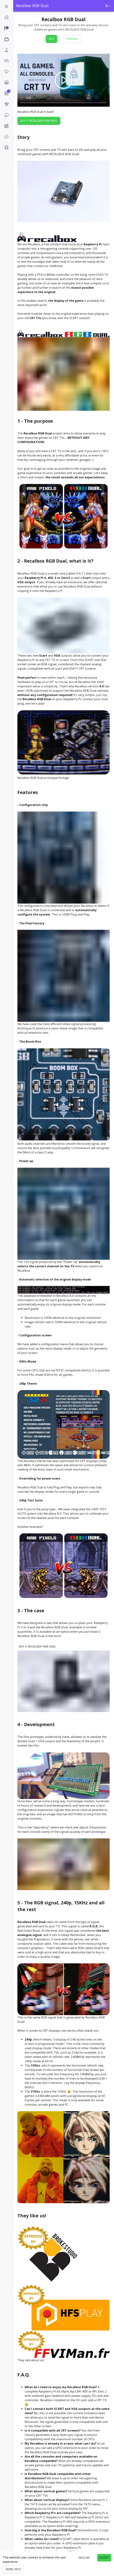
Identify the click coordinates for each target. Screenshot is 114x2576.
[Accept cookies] (104, 2558)
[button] (13, 2569)
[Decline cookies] (84, 2558)
